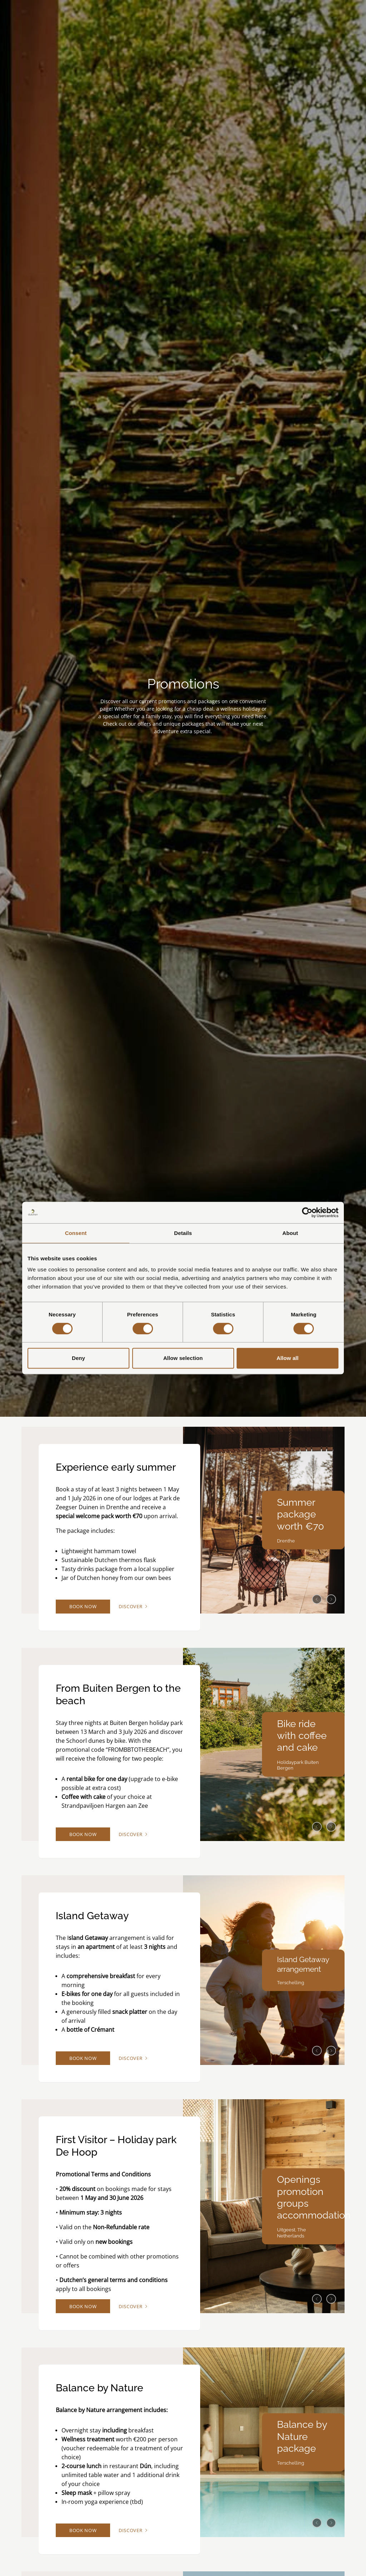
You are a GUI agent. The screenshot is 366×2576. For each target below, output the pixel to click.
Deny (78, 1358)
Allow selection (183, 1358)
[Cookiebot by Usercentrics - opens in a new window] (307, 1212)
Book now (88, 1607)
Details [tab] (183, 1233)
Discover (145, 1607)
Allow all (288, 1358)
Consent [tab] (76, 1233)
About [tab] (290, 1233)
